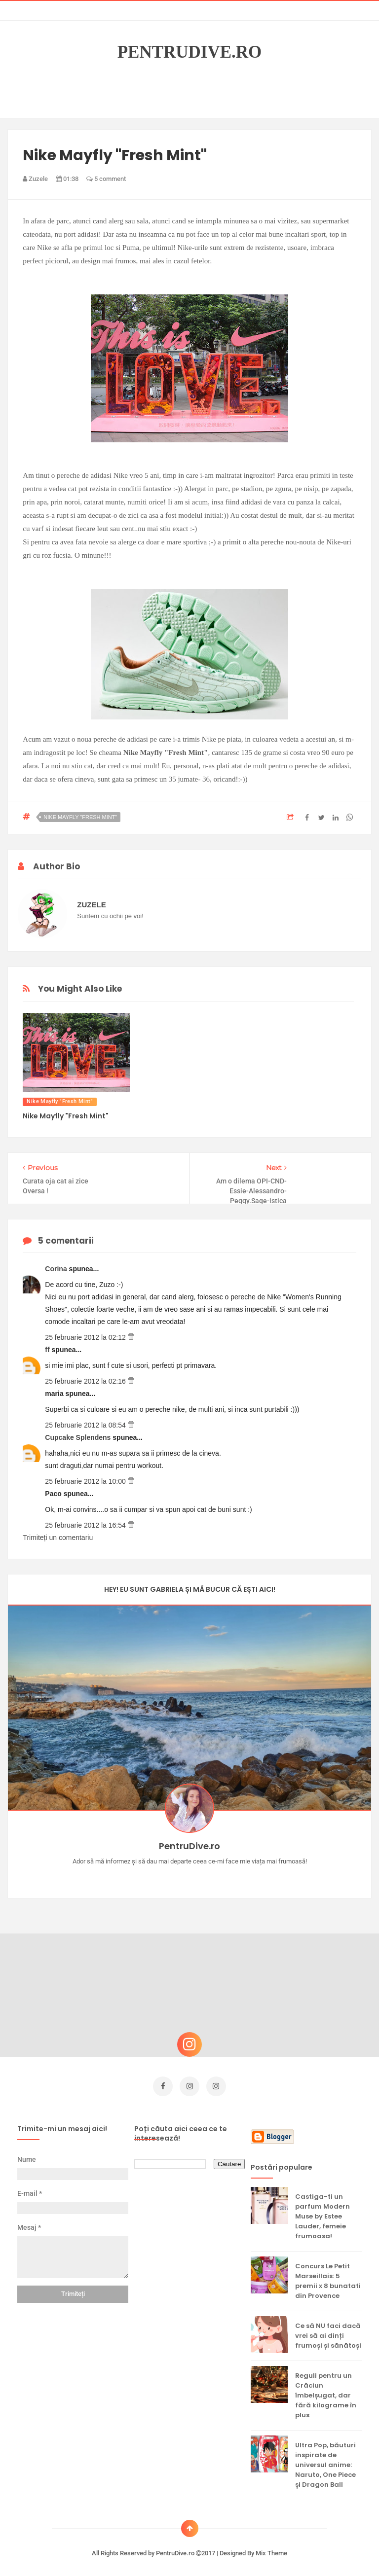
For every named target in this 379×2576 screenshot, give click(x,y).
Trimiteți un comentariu (58, 1537)
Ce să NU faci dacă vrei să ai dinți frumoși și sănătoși (328, 2332)
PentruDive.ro (189, 52)
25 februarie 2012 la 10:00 (86, 1481)
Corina (57, 1269)
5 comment (106, 178)
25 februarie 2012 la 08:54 (86, 1425)
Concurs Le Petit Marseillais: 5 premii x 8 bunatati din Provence (328, 2277)
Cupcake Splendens (79, 1437)
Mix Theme (271, 2549)
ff (48, 1350)
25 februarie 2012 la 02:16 (86, 1381)
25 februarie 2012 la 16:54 (86, 1525)
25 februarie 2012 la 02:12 (86, 1337)
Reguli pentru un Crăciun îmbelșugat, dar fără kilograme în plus (325, 2391)
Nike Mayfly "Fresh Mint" (80, 817)
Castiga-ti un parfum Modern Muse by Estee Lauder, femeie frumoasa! (322, 2212)
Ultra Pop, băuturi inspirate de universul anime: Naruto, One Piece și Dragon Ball (325, 2461)
